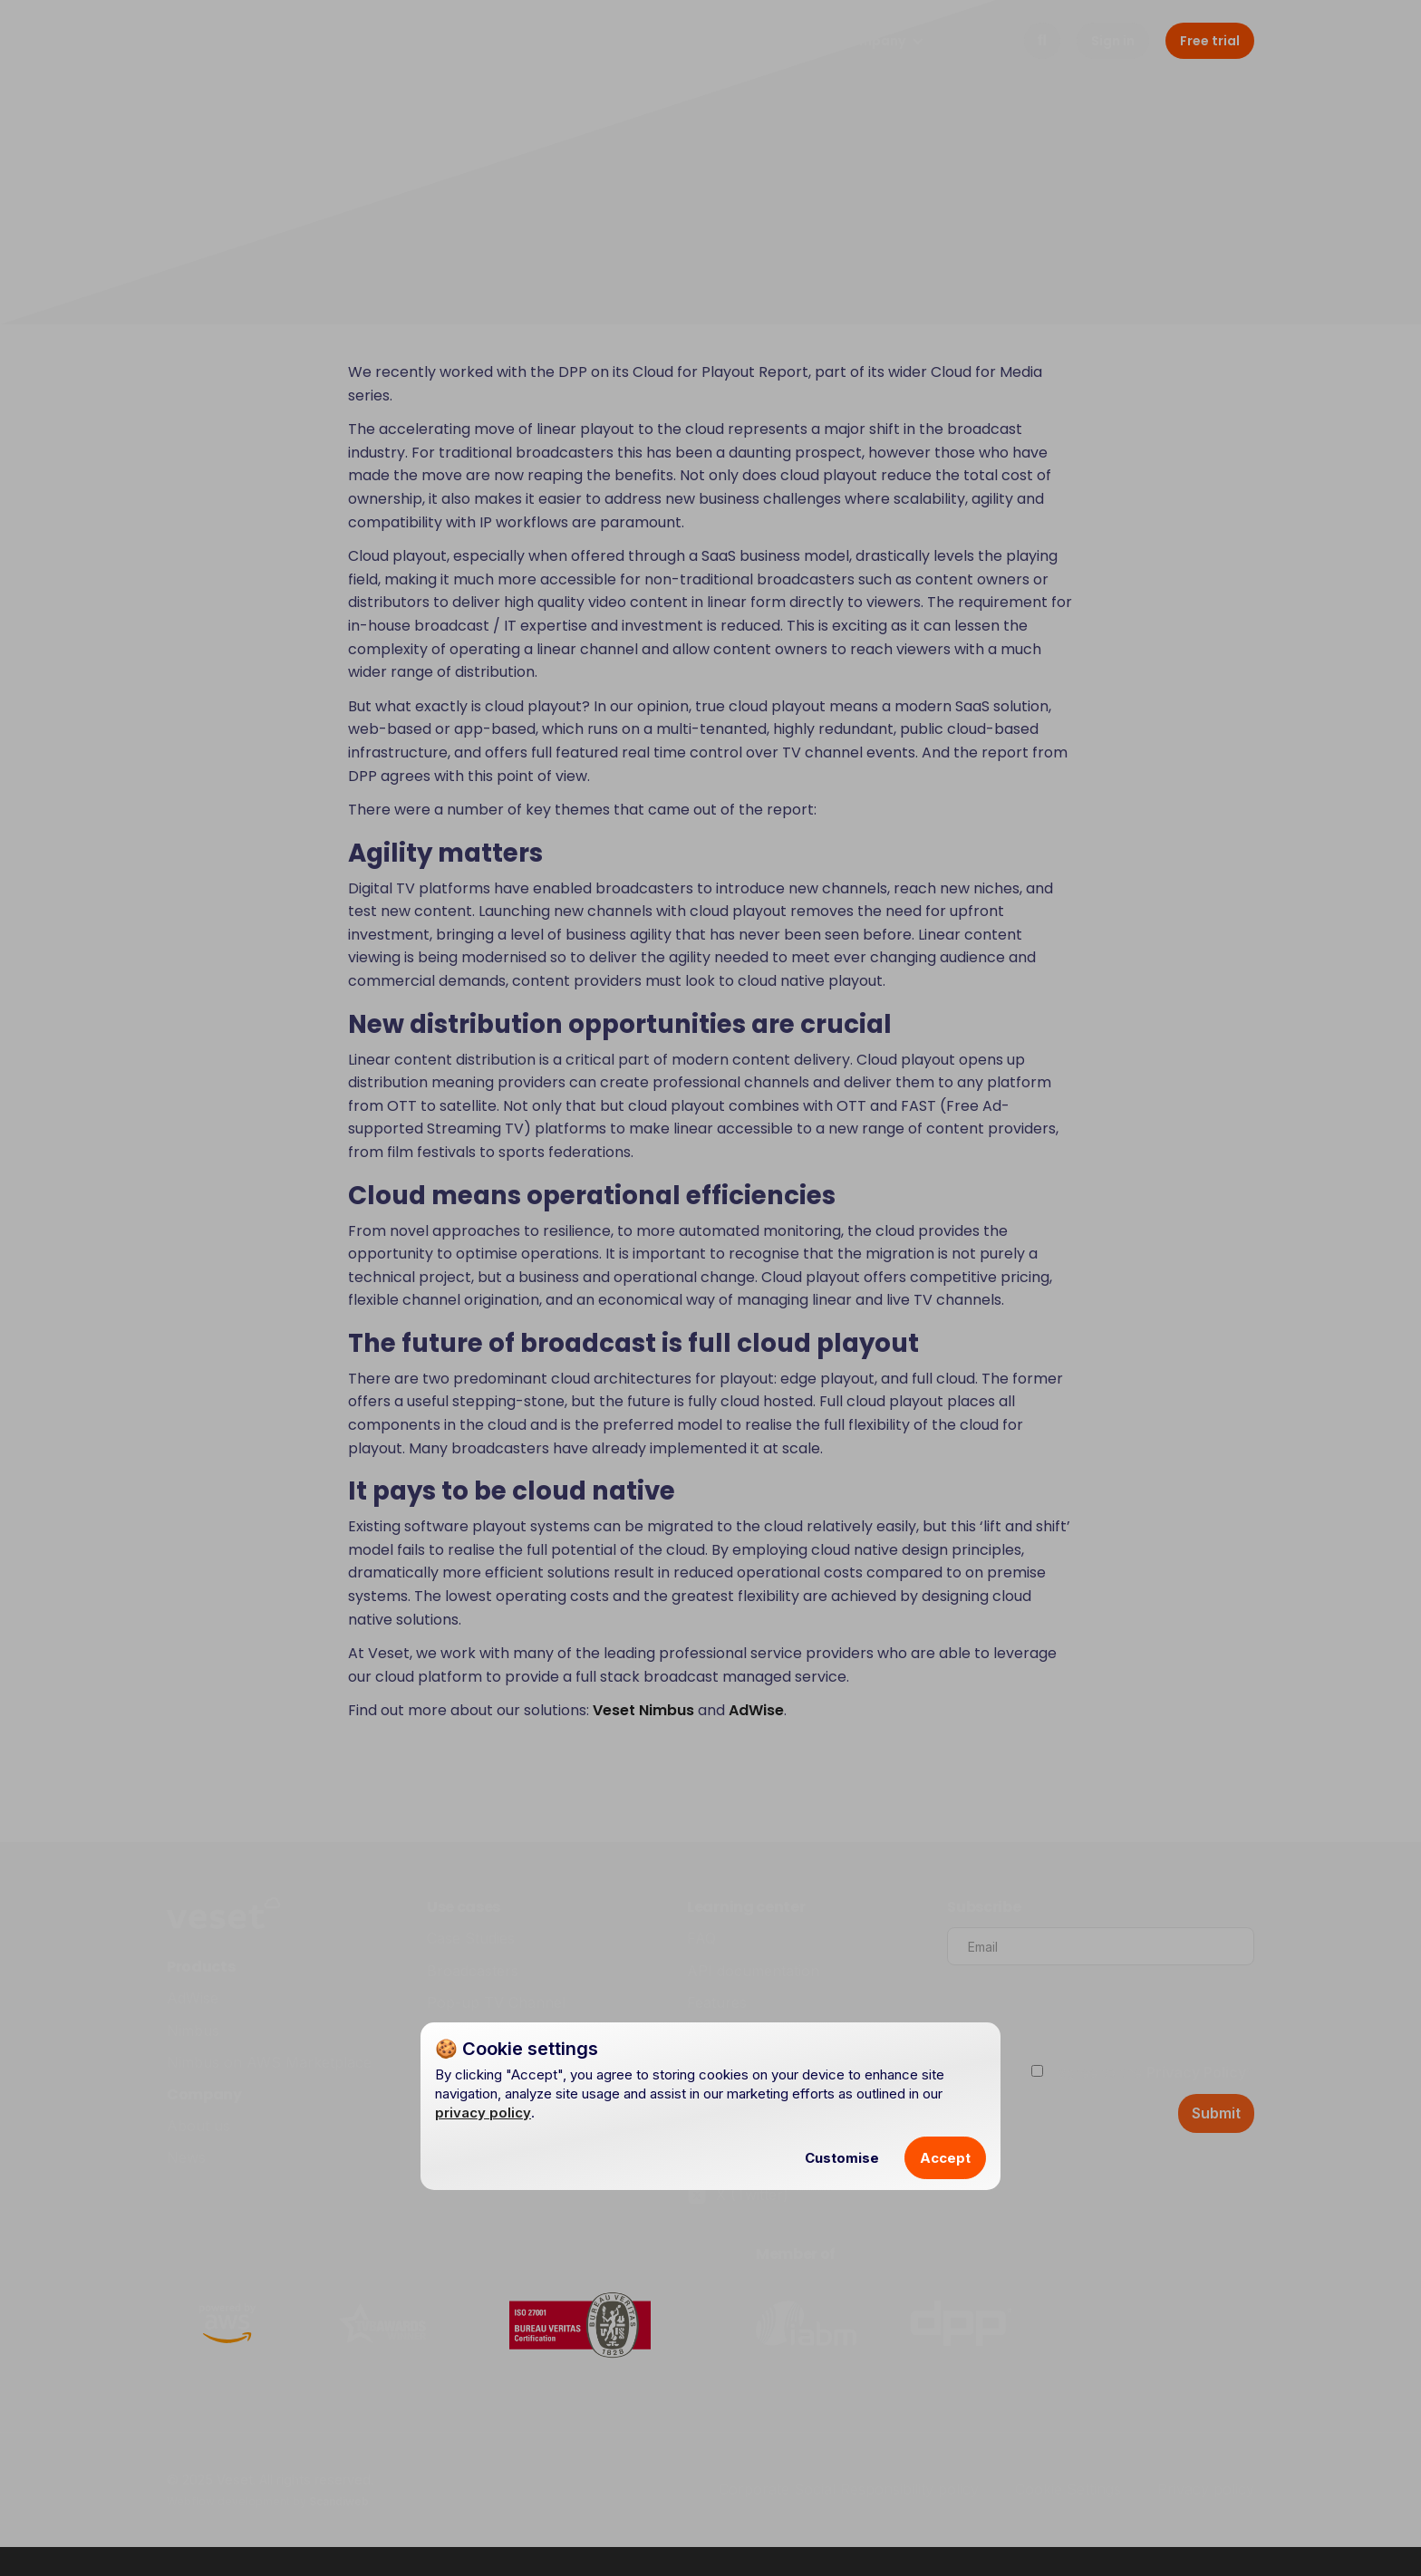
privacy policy (483, 2112)
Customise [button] (842, 2157)
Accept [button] (945, 2157)
